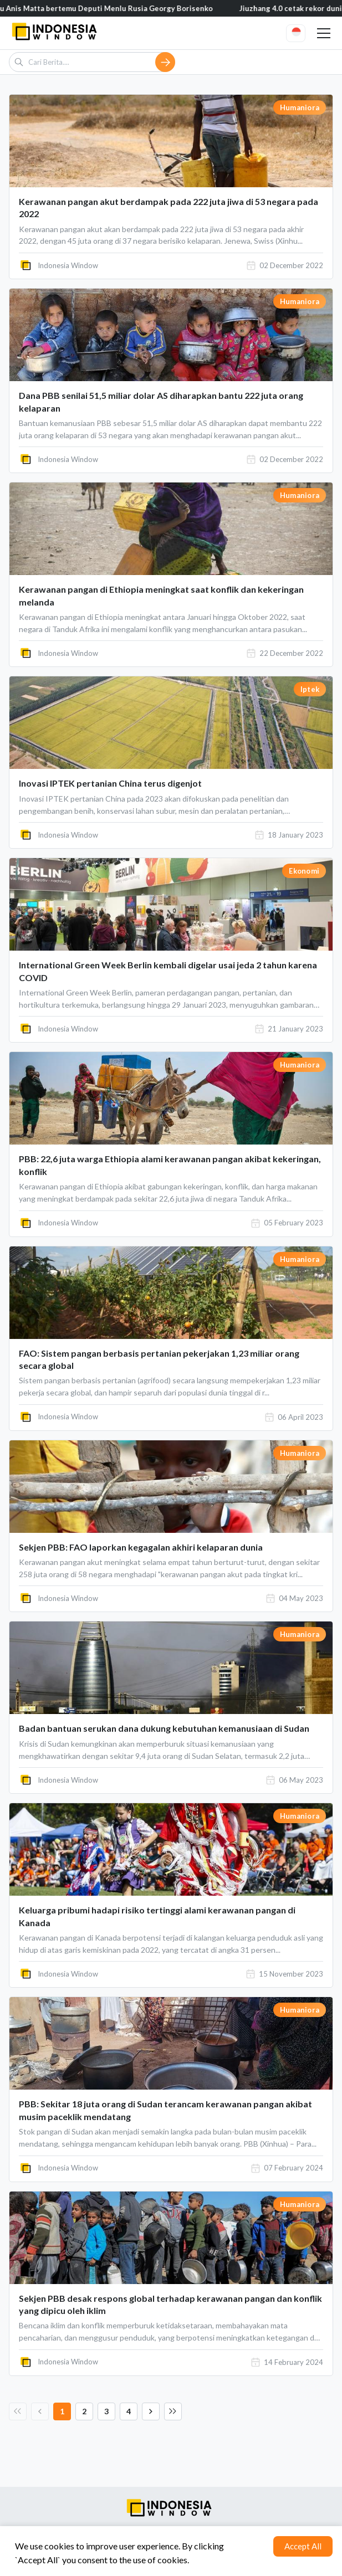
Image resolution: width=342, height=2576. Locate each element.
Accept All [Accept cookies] (302, 2546)
